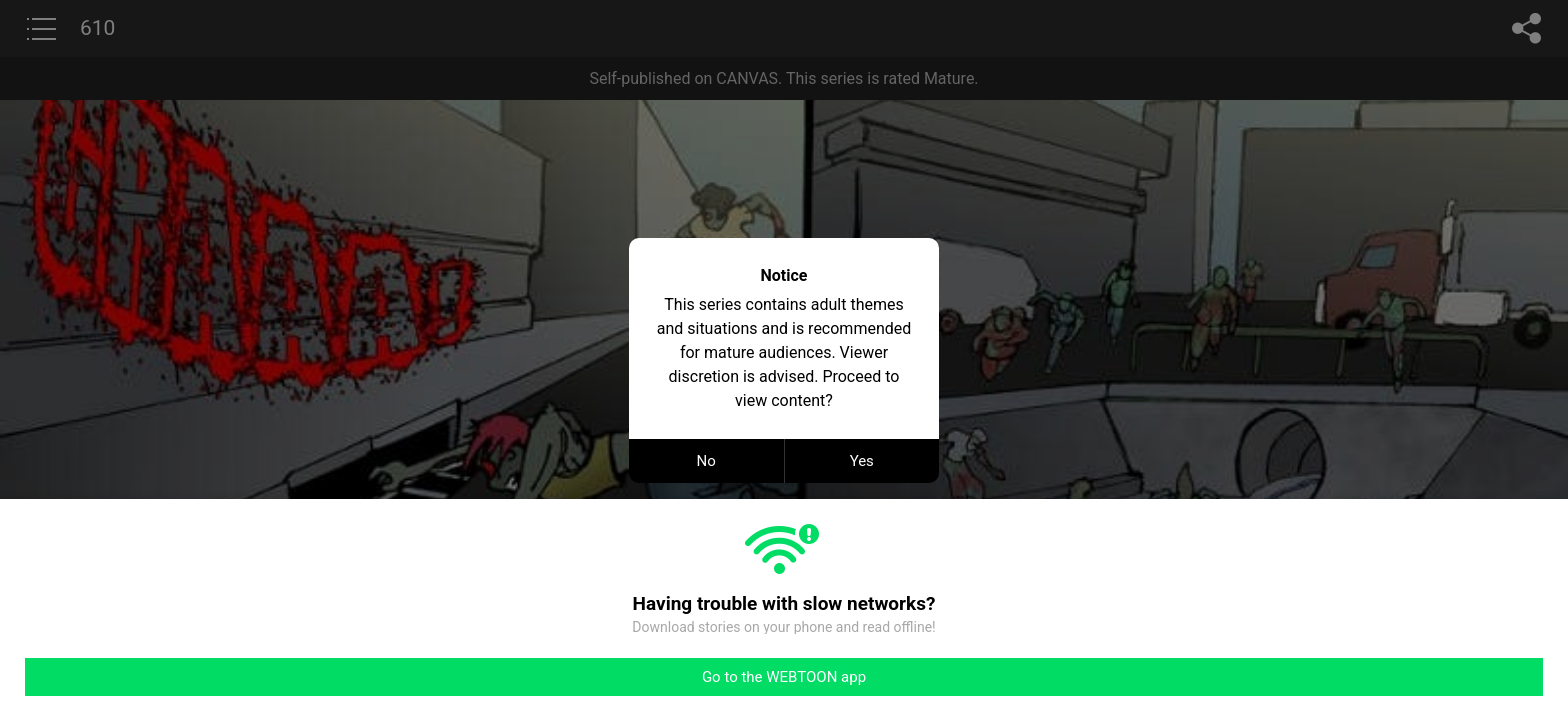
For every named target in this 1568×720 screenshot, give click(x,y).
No (706, 461)
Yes (862, 461)
